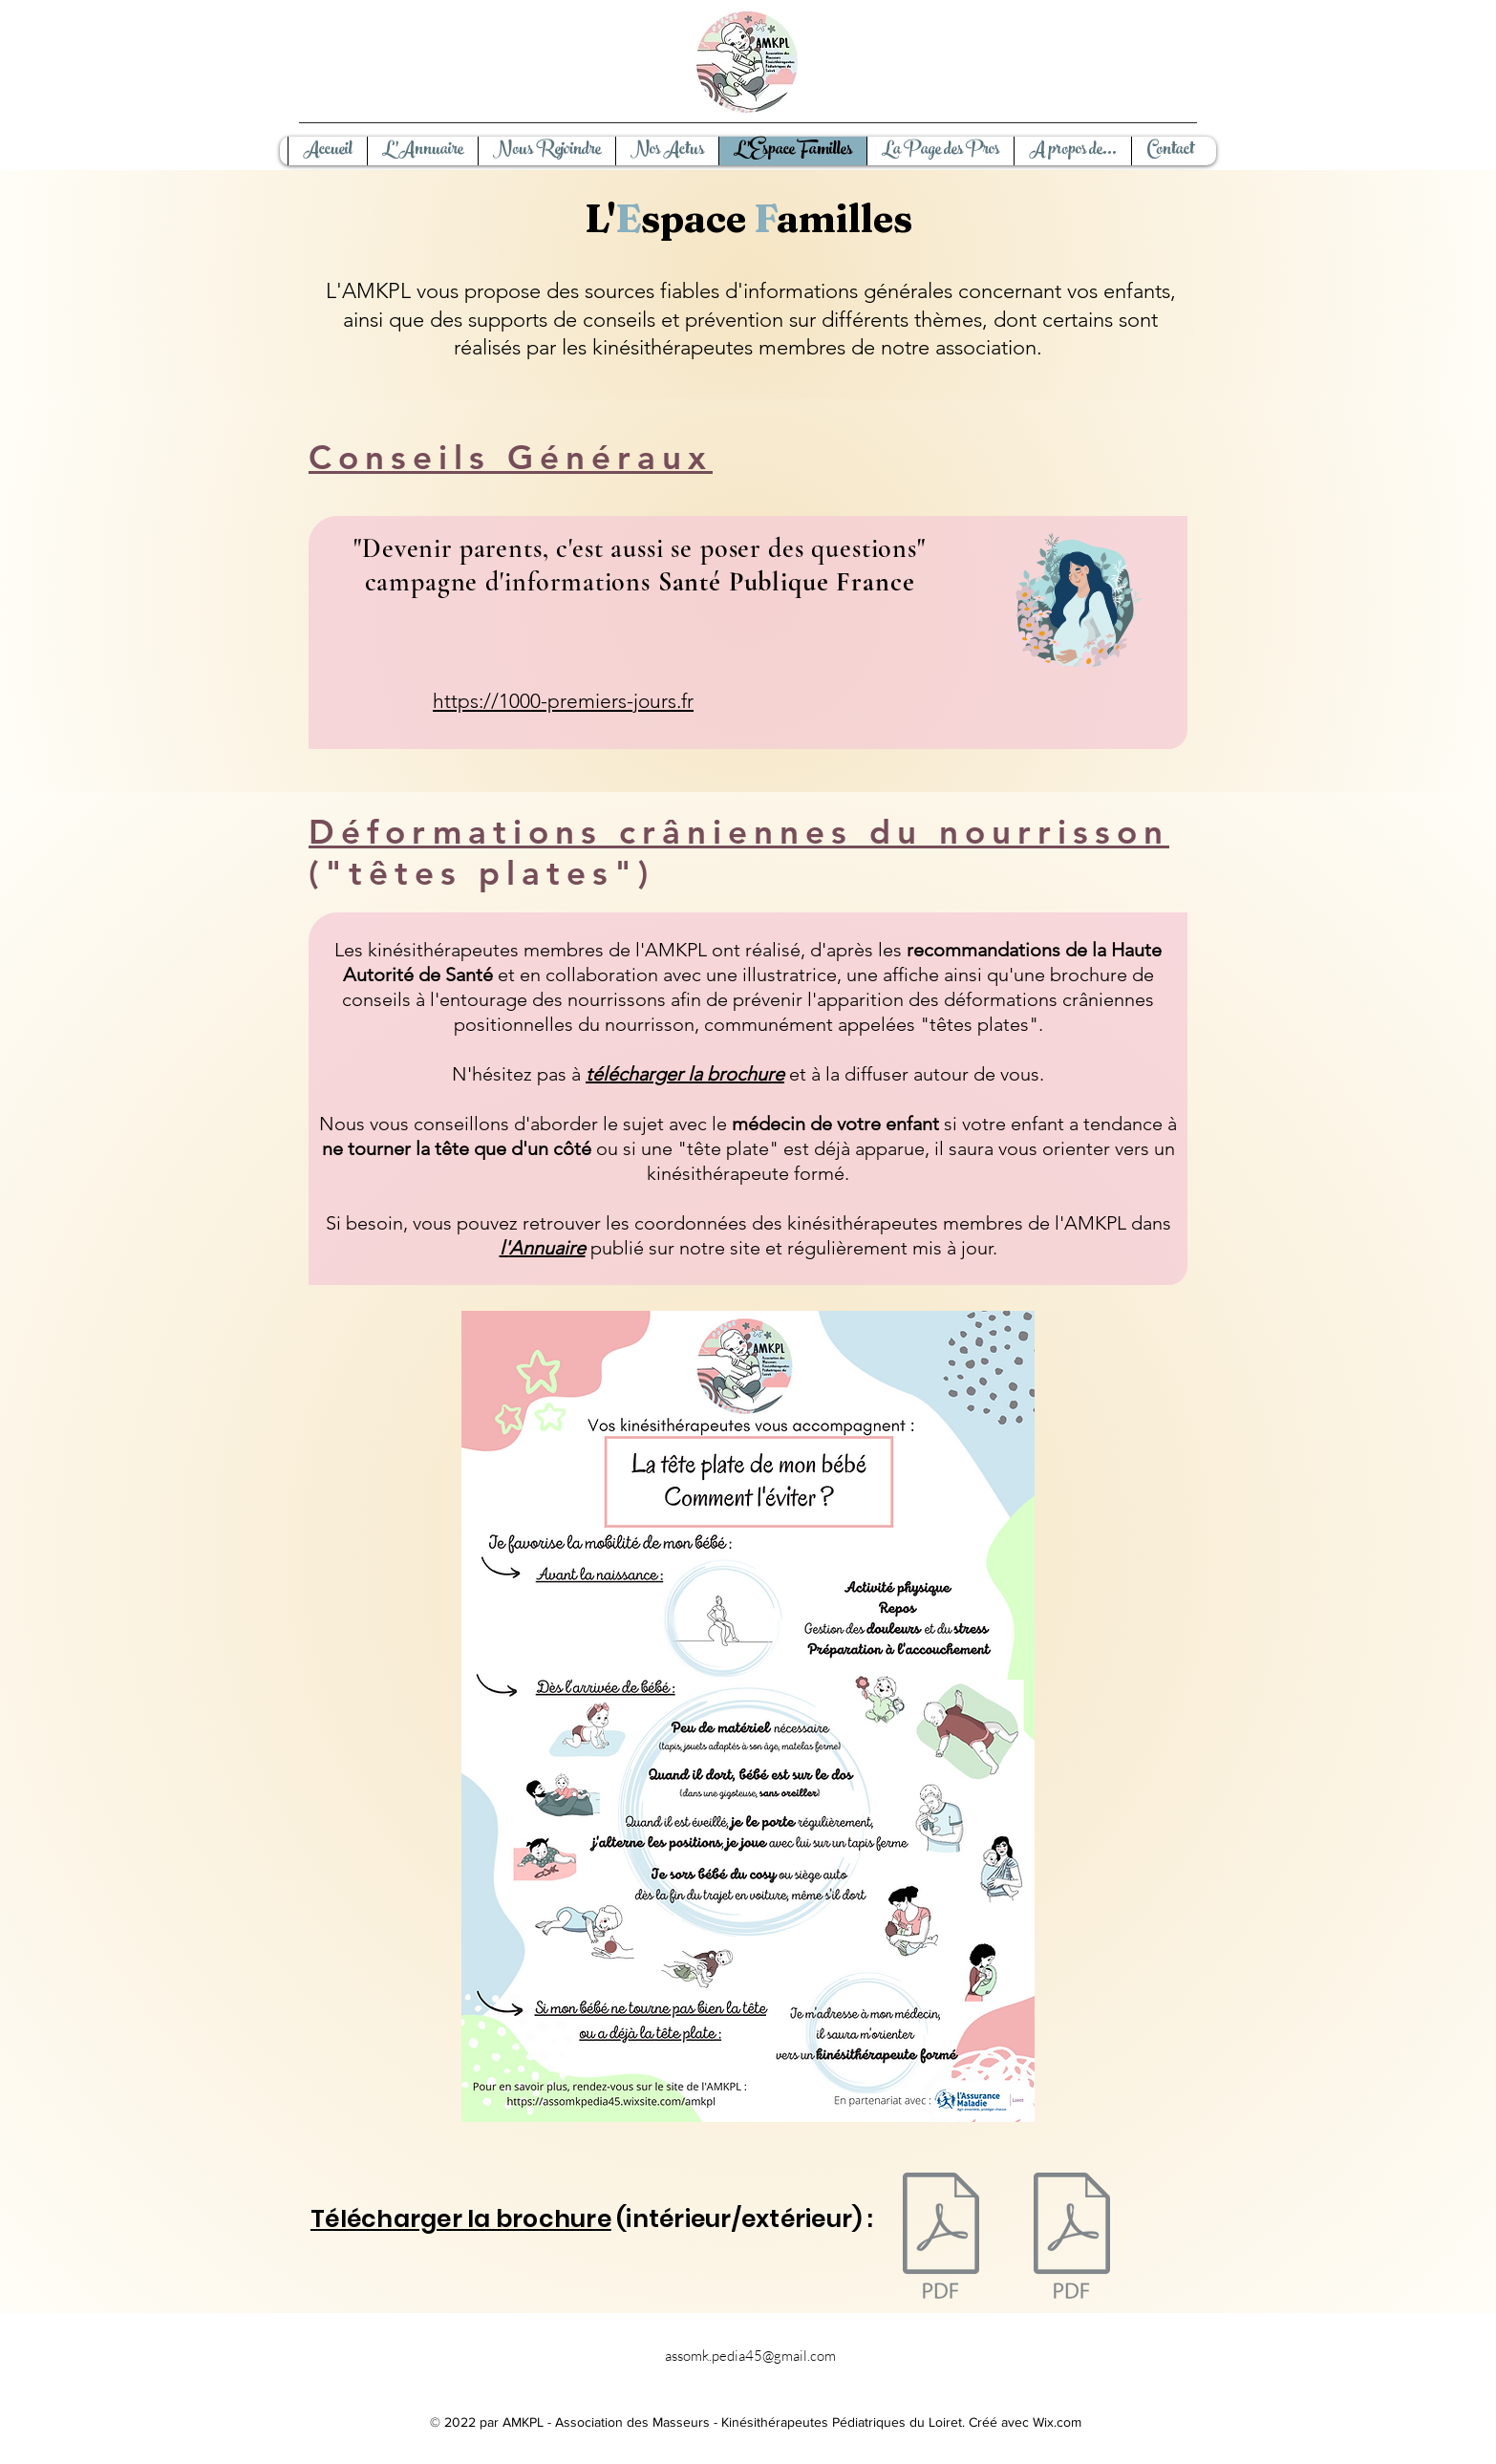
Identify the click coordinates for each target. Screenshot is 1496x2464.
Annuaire (547, 1247)
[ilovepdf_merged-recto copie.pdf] (941, 2237)
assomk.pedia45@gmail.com (750, 2355)
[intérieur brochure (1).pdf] (1072, 2237)
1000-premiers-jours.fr (596, 701)
